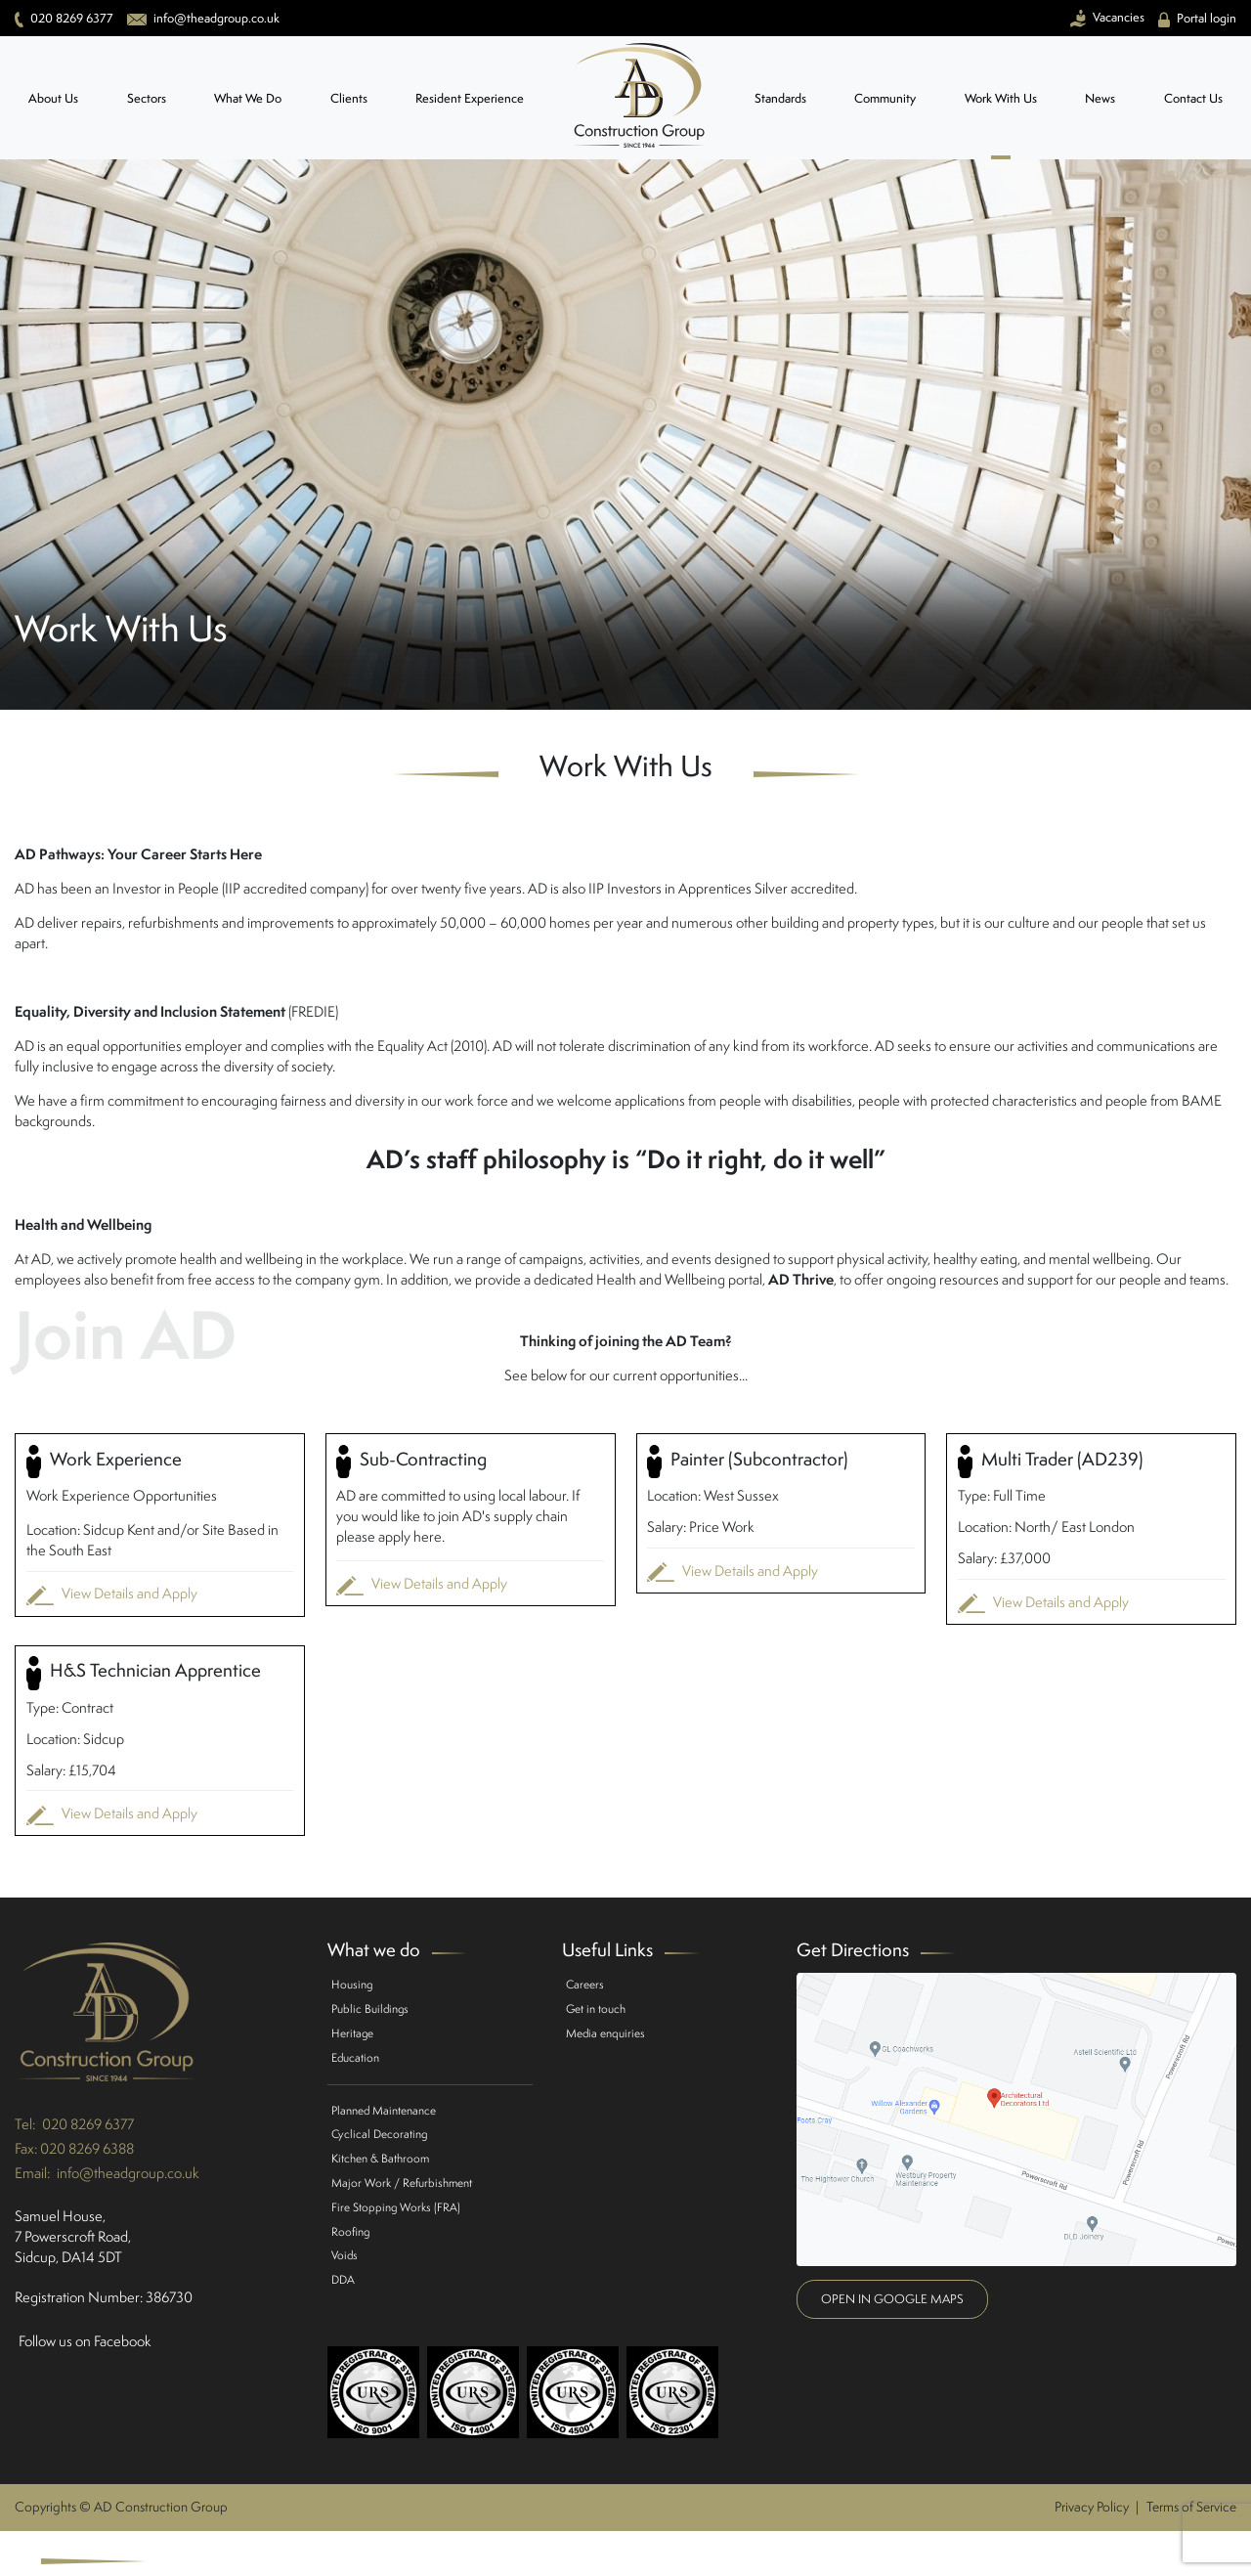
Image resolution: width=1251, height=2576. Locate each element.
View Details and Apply (111, 1594)
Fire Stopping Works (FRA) (395, 2207)
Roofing (350, 2231)
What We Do (247, 98)
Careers (585, 1984)
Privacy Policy (1092, 2506)
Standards (780, 98)
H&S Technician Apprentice (143, 1672)
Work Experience (104, 1461)
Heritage (352, 2033)
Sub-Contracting (411, 1461)
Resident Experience (469, 98)
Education (355, 2057)
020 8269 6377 (88, 2124)
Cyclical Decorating (379, 2133)
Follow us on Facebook (85, 2341)
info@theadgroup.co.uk (128, 2172)
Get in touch (596, 2008)
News (1100, 98)
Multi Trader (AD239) (1050, 1461)
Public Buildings (370, 2008)
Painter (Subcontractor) (747, 1461)
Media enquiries (605, 2033)
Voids (344, 2255)
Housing (351, 1984)
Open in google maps (892, 2299)
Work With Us (1001, 98)
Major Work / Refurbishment (401, 2182)
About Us (53, 98)
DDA (343, 2279)
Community (885, 98)
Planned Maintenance (383, 2110)
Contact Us (1193, 98)
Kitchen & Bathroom (380, 2158)
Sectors (146, 98)
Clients (348, 98)
